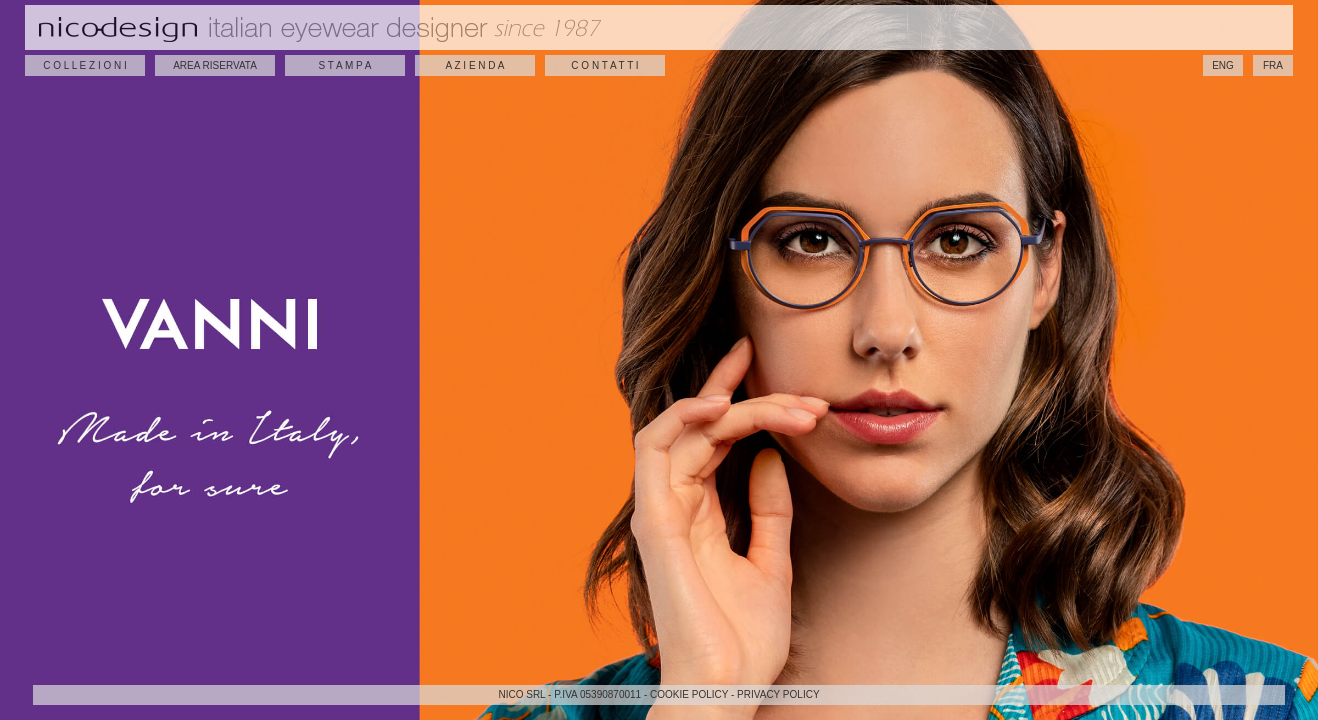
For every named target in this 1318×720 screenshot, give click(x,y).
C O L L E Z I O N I (85, 65)
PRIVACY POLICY (778, 694)
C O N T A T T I (604, 65)
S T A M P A (345, 65)
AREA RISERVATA (215, 65)
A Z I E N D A (475, 65)
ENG (1223, 65)
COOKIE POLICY (689, 694)
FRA (1273, 65)
